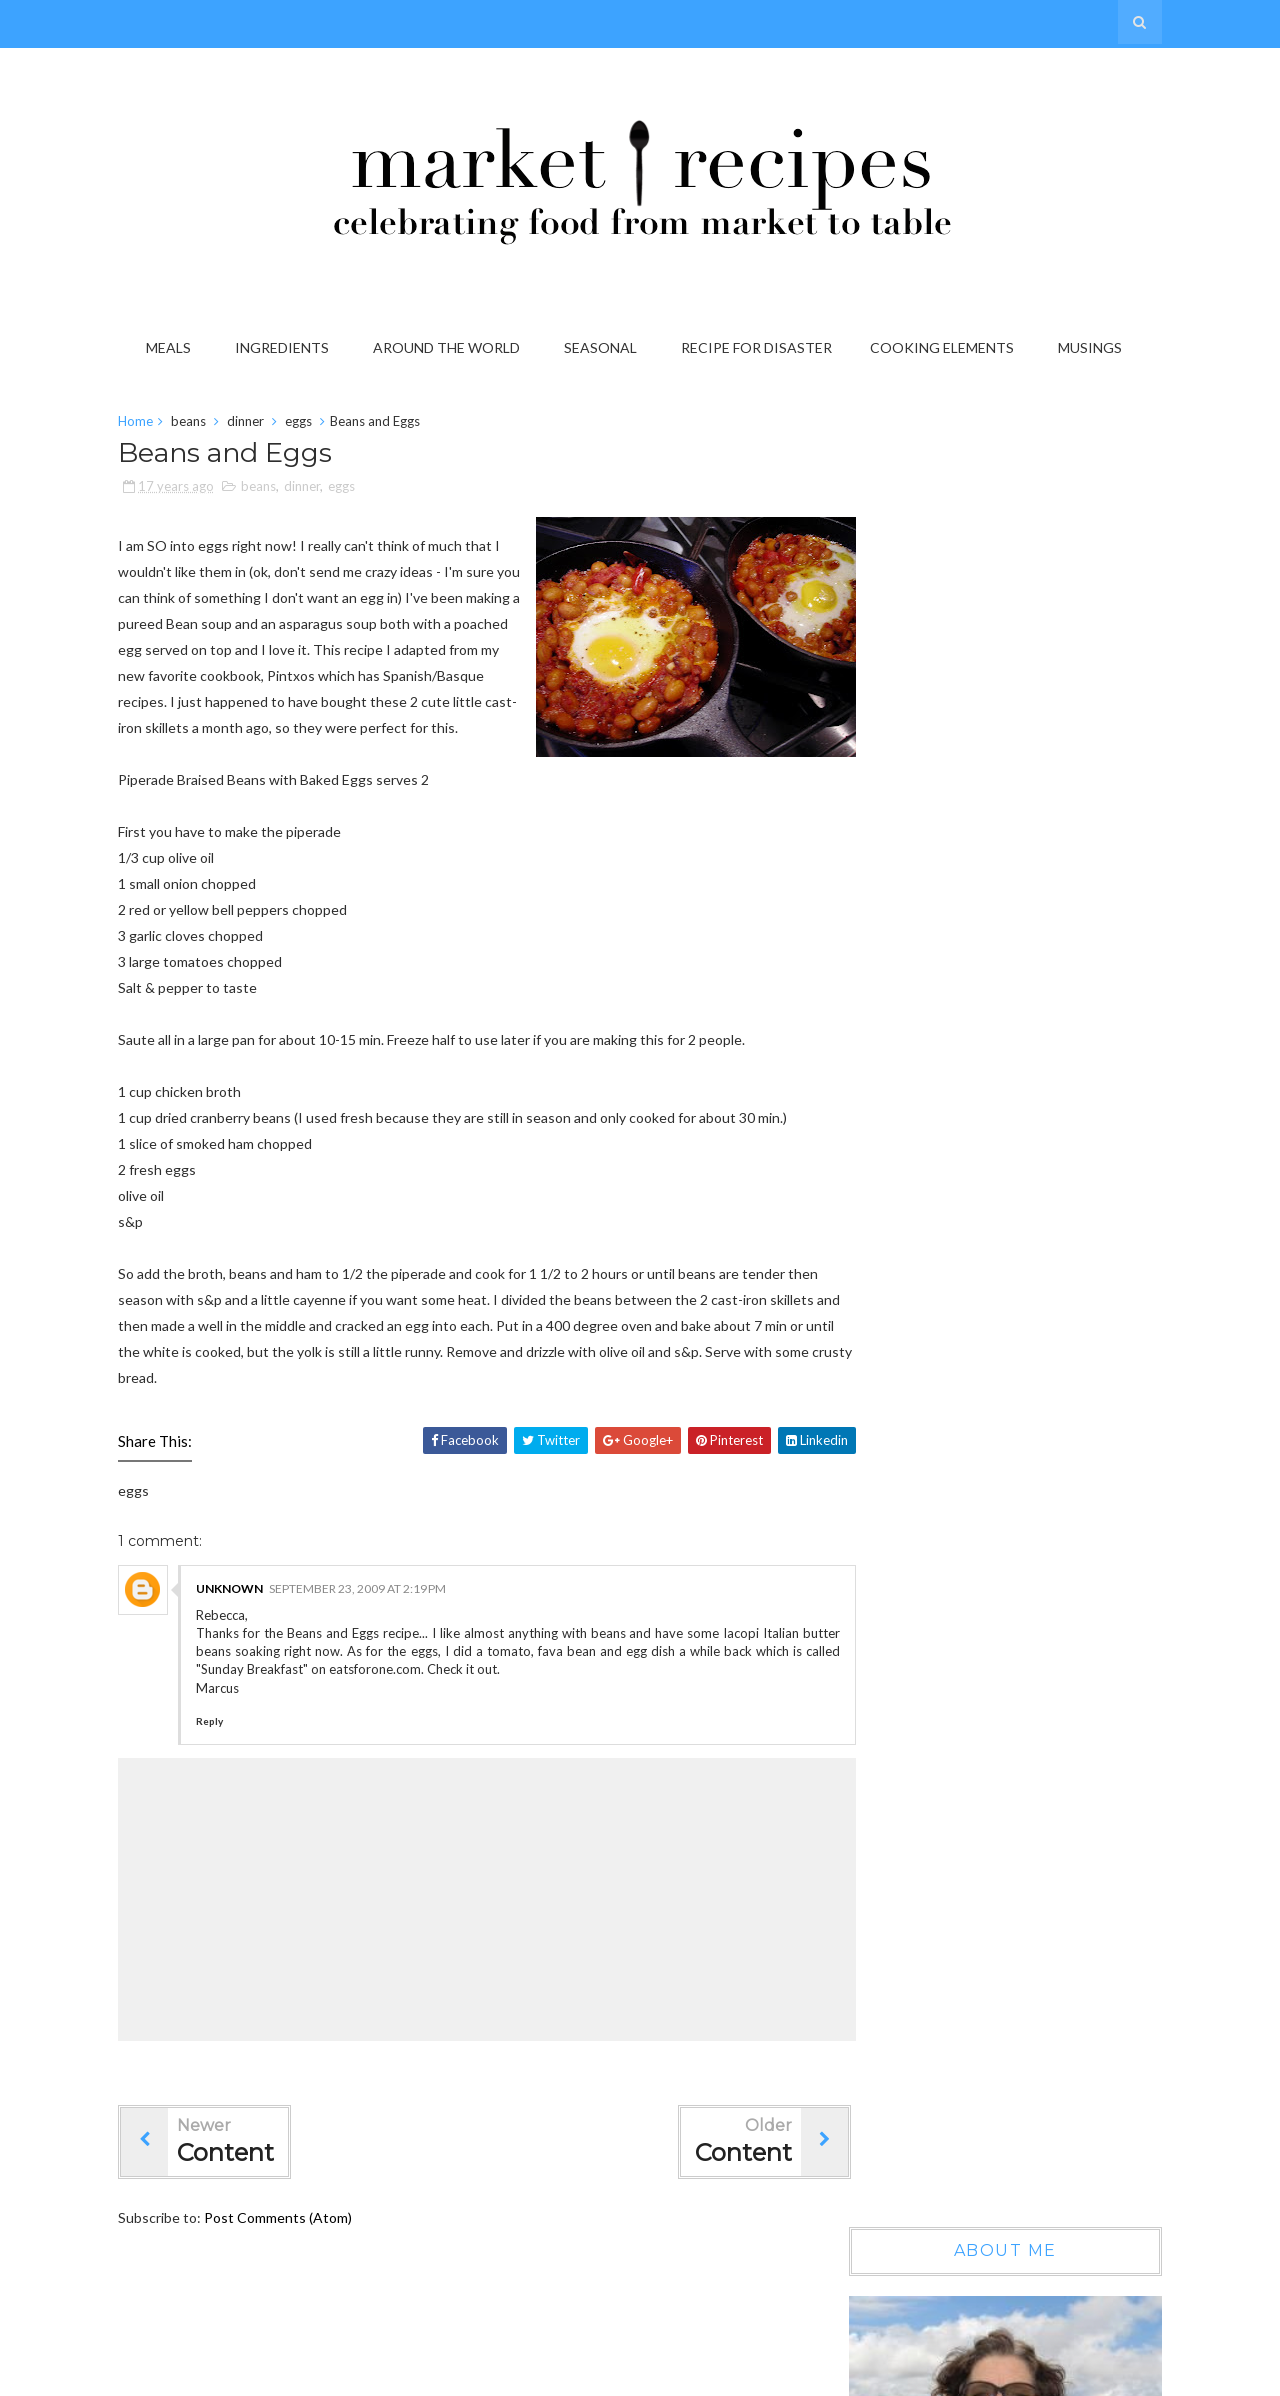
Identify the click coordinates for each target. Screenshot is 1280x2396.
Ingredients (285, 347)
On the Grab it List (1007, 1280)
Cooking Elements (945, 347)
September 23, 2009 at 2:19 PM (369, 1617)
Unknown (241, 1617)
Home (147, 424)
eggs (310, 424)
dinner (257, 424)
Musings (1093, 347)
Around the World (449, 347)
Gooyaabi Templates (1085, 2374)
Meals (171, 347)
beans (200, 424)
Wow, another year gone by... (1039, 1108)
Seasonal (603, 347)
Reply (221, 1750)
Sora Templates (867, 2374)
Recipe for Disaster (759, 347)
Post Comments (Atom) (290, 2246)
